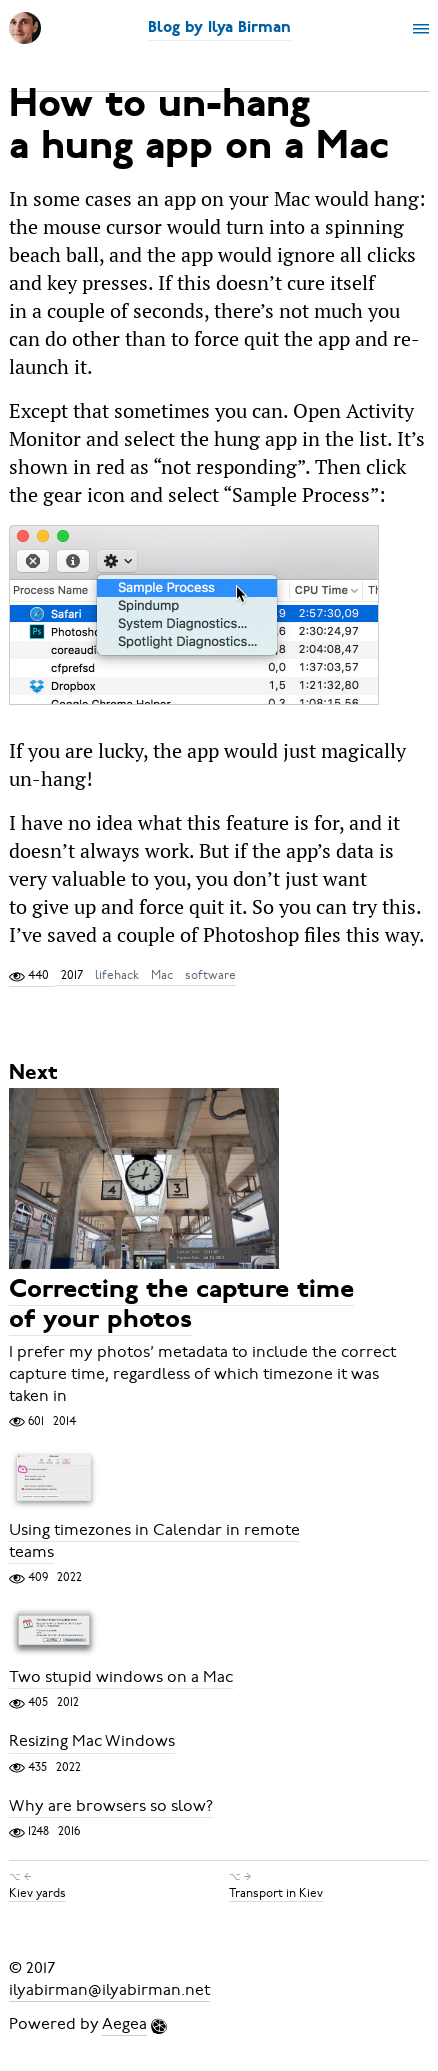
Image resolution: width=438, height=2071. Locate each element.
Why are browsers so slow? (111, 1806)
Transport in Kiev (276, 1893)
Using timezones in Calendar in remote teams (154, 1541)
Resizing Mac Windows (92, 1742)
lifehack (117, 975)
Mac (162, 975)
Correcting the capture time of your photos (181, 1306)
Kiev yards (37, 1893)
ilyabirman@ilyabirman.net (109, 1990)
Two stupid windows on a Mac (121, 1677)
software (210, 975)
